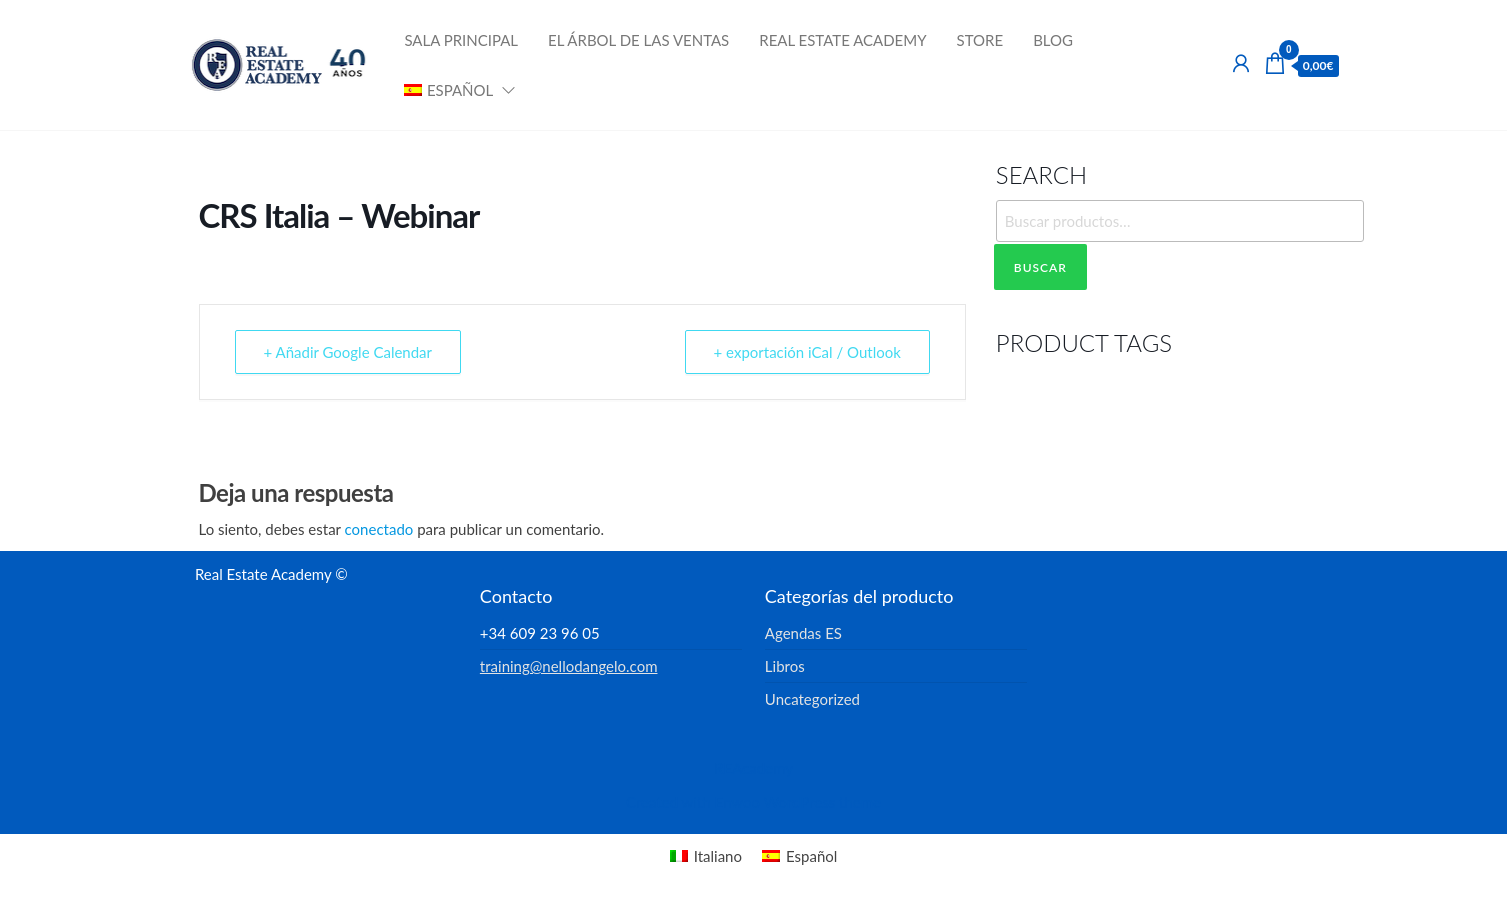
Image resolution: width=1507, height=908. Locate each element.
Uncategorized (812, 699)
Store (980, 40)
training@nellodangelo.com (569, 666)
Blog (1053, 40)
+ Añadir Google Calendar (348, 352)
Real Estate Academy (842, 40)
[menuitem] (453, 90)
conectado (379, 529)
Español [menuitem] (811, 856)
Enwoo (737, 802)
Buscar (1040, 267)
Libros (785, 666)
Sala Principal (461, 40)
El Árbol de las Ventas (638, 40)
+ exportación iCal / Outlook (807, 352)
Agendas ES (803, 633)
